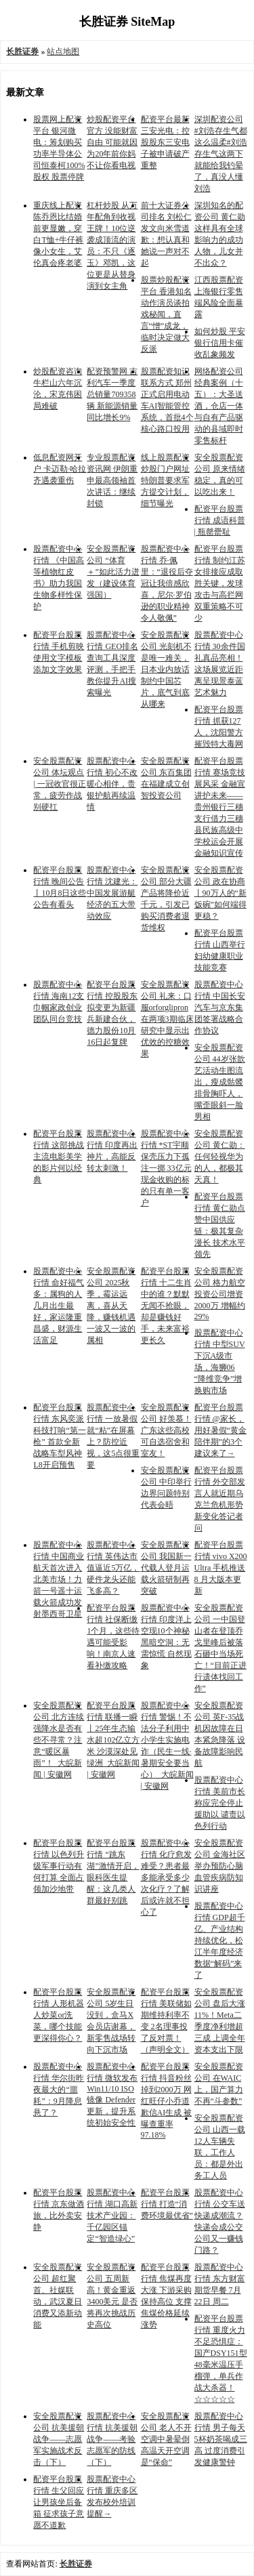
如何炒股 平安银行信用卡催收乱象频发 (219, 343)
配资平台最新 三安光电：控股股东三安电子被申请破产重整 (165, 142)
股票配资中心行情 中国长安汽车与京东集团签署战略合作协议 (219, 1007)
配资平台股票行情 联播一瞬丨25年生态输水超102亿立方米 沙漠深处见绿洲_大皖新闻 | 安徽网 (113, 1740)
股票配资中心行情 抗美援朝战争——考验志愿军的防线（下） (112, 2439)
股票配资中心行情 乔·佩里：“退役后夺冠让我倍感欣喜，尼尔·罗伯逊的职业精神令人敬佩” (167, 583)
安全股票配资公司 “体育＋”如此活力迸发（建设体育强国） (113, 572)
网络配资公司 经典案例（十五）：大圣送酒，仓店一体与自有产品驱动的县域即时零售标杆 (218, 406)
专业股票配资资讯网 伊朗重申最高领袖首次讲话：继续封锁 (112, 480)
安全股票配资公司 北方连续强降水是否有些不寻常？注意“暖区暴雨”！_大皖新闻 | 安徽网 (58, 1740)
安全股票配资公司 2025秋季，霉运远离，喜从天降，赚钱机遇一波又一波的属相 (111, 1305)
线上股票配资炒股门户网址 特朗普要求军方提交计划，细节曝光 (165, 480)
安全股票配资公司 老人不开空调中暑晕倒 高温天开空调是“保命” (166, 2439)
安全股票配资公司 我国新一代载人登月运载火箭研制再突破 (166, 1568)
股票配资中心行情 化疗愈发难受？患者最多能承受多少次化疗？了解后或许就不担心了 (166, 1877)
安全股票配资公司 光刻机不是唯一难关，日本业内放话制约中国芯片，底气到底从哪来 (166, 669)
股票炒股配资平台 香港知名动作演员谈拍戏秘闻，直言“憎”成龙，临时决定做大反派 (166, 314)
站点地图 (63, 51)
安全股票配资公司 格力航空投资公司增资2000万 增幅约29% (219, 1293)
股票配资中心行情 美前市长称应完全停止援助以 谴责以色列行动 (219, 1803)
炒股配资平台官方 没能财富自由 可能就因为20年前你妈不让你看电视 (112, 142)
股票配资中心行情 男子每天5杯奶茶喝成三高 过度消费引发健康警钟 (220, 2439)
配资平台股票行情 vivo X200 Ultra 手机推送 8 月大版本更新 (220, 1568)
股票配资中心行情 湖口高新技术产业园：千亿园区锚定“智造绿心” (112, 2215)
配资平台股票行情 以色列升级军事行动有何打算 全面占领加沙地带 (58, 1866)
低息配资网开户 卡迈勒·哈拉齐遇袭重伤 (59, 469)
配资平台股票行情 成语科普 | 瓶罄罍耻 (219, 520)
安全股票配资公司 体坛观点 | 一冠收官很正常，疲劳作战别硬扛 (59, 784)
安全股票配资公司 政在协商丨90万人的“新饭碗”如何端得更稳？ (220, 893)
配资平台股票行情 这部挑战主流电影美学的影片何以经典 (58, 1156)
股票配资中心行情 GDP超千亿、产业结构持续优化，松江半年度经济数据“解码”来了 (219, 1940)
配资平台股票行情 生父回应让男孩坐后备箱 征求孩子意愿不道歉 (58, 2502)
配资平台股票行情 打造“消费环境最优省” (167, 2204)
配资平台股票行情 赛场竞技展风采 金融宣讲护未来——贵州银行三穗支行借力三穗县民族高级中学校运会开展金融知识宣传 (219, 807)
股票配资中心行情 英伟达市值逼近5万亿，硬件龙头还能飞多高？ (113, 1568)
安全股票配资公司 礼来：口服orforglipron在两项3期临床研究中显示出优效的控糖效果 (167, 1019)
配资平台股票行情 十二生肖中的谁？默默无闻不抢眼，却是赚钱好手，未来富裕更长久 (166, 1305)
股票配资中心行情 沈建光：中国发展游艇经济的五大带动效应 (112, 893)
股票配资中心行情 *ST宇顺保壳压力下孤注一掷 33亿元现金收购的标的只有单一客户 (166, 1168)
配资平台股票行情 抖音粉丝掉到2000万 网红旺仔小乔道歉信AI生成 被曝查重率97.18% (166, 2101)
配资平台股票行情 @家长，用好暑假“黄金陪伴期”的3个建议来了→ (220, 1430)
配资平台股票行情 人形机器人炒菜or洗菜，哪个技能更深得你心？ (58, 2015)
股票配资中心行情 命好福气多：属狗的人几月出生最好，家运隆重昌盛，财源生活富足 (58, 1305)
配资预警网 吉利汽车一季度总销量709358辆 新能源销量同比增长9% (112, 394)
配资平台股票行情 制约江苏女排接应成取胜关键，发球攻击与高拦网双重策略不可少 (219, 583)
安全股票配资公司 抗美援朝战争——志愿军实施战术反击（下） (58, 2439)
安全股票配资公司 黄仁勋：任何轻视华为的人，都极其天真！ (219, 1156)
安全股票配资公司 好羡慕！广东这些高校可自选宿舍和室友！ (166, 1430)
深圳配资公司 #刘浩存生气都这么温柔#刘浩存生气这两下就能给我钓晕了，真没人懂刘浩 (220, 154)
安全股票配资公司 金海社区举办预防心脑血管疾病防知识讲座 (219, 1866)
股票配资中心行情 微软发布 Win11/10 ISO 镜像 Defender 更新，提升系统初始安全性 (112, 2094)
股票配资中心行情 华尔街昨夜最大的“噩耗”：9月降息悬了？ (58, 2089)
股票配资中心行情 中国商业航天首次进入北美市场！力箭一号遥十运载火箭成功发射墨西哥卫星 (58, 1579)
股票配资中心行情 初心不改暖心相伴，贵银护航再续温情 (112, 784)
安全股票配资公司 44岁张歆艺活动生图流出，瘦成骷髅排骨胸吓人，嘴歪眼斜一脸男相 (219, 1082)
